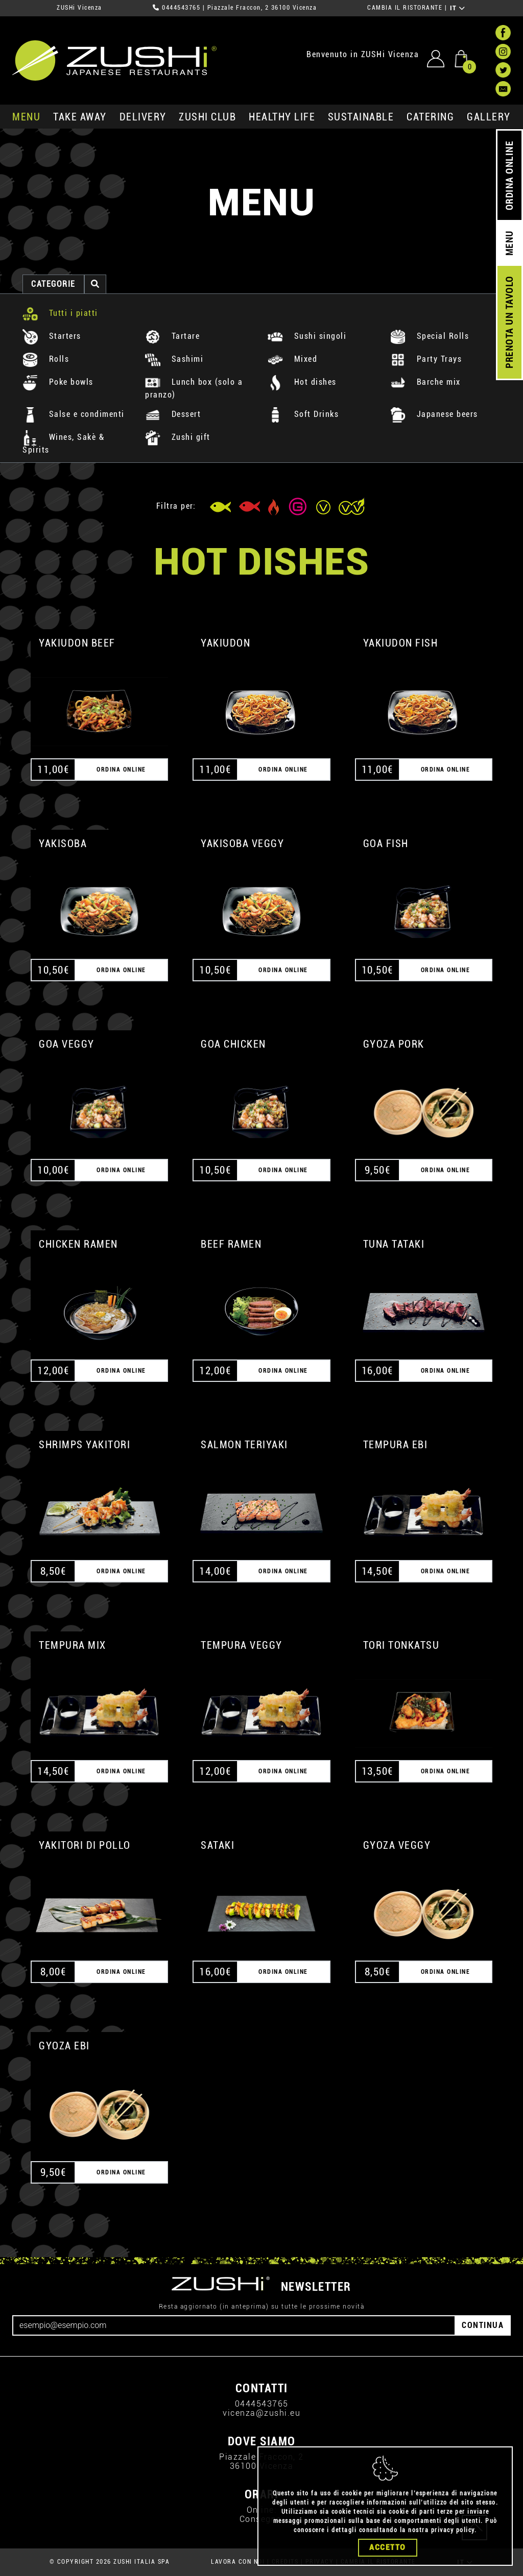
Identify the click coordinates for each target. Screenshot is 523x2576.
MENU (26, 117)
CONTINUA (483, 2325)
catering (430, 117)
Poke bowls (57, 382)
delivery (143, 117)
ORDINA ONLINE (509, 176)
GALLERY (489, 117)
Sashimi (174, 359)
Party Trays (426, 359)
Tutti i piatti (60, 313)
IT (458, 8)
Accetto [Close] (387, 2547)
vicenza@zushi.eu (261, 2413)
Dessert (173, 414)
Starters (51, 336)
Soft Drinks (303, 414)
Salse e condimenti (73, 414)
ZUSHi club (207, 117)
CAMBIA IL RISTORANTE (404, 7)
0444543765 (181, 7)
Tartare (172, 336)
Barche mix (425, 382)
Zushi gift (177, 437)
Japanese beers (434, 414)
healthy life (282, 117)
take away (80, 117)
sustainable (361, 117)
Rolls (45, 359)
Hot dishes (302, 382)
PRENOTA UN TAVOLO (509, 322)
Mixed (292, 359)
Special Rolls (429, 336)
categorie (53, 284)
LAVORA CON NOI (238, 2561)
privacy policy (452, 2530)
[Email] (234, 2325)
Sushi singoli (307, 336)
